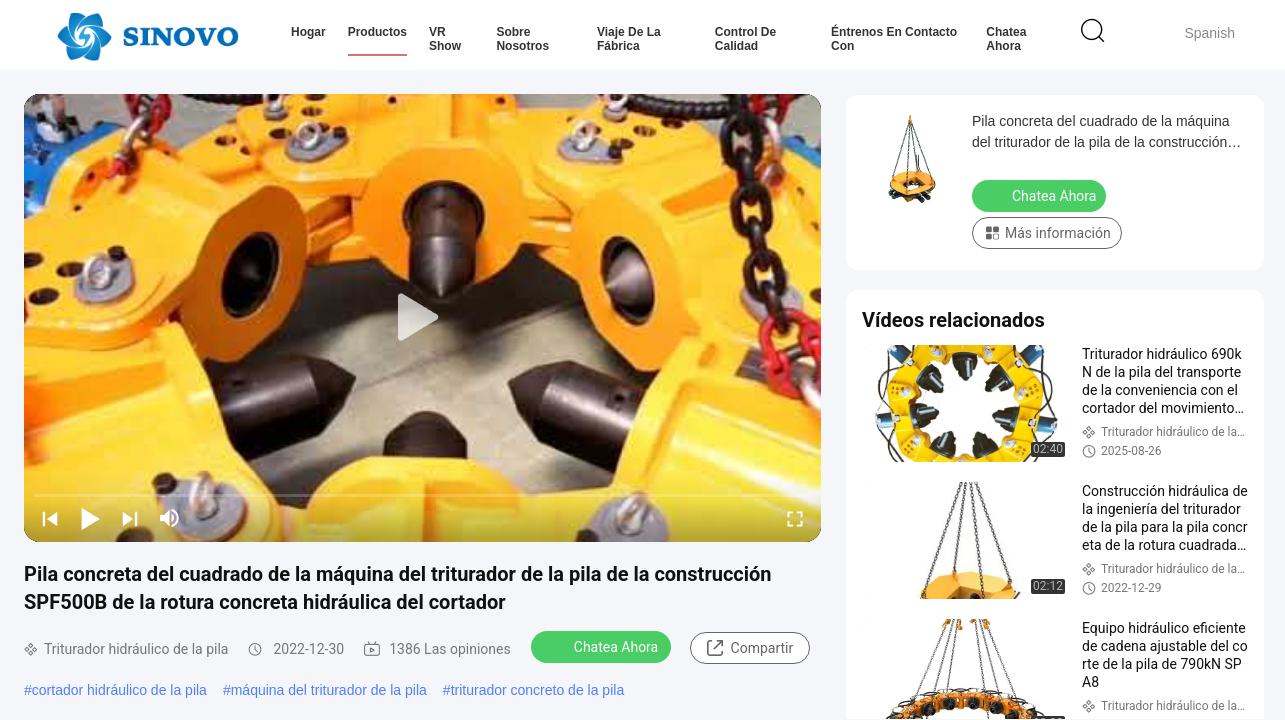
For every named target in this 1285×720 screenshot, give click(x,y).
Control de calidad (745, 39)
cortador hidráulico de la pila (119, 690)
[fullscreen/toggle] (795, 518)
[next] (130, 518)
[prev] (50, 518)
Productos (377, 32)
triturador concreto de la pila (538, 690)
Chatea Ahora (1006, 39)
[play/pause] (90, 518)
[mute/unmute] (170, 518)
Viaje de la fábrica (629, 39)
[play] (423, 318)
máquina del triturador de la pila (329, 690)
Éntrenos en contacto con (894, 39)
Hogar (308, 32)
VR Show (445, 39)
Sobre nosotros (522, 39)
